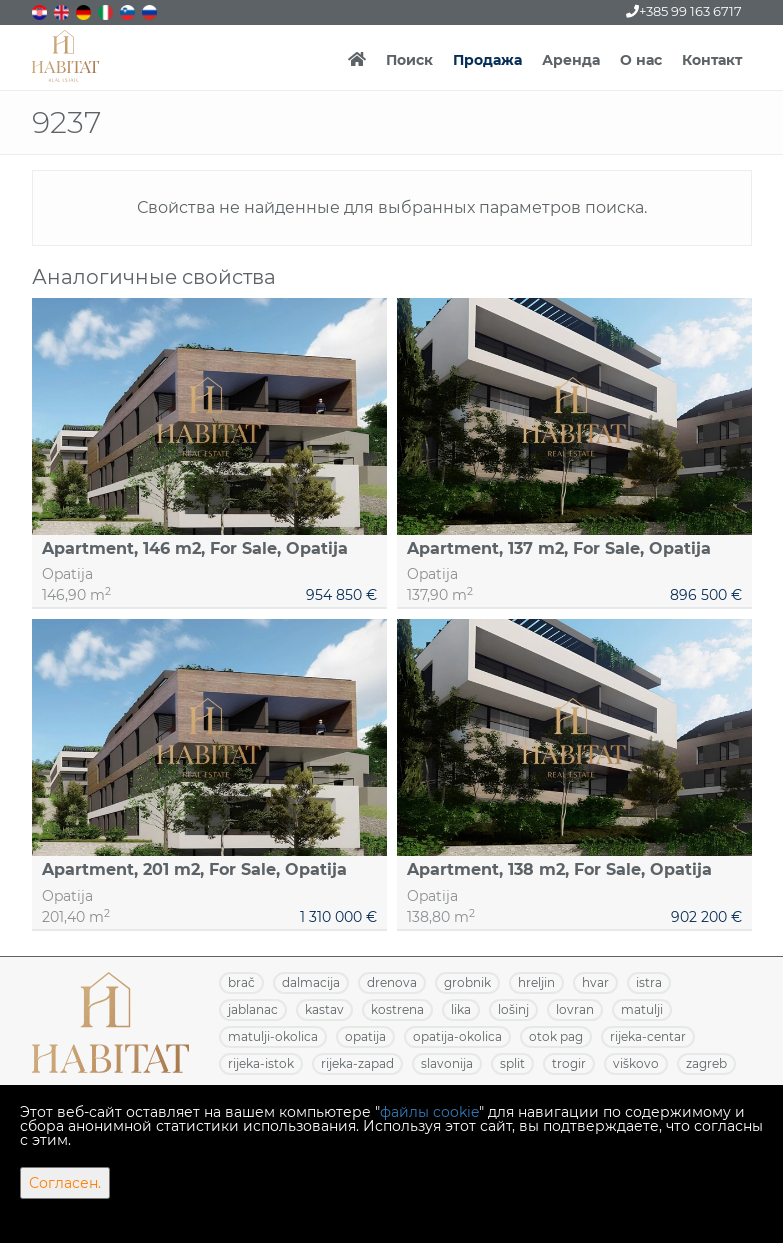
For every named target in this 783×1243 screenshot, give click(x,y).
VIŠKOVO (636, 1063)
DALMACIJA (311, 982)
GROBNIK (467, 982)
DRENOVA (392, 982)
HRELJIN (536, 982)
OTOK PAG (556, 1036)
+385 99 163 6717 (684, 11)
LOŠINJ (513, 1009)
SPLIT (512, 1063)
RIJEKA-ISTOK (261, 1063)
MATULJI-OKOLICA (273, 1036)
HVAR (595, 982)
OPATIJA (365, 1036)
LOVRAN (575, 1009)
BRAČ (241, 982)
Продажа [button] (487, 60)
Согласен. (65, 1183)
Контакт (712, 60)
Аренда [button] (571, 60)
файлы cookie (429, 1112)
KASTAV (324, 1009)
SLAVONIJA (447, 1063)
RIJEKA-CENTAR (648, 1036)
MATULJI (642, 1009)
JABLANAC (253, 1009)
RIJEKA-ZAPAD (357, 1063)
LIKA (461, 1009)
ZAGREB (706, 1063)
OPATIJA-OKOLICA (457, 1036)
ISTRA (649, 982)
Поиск (409, 60)
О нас (641, 60)
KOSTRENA (397, 1009)
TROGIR (569, 1063)
